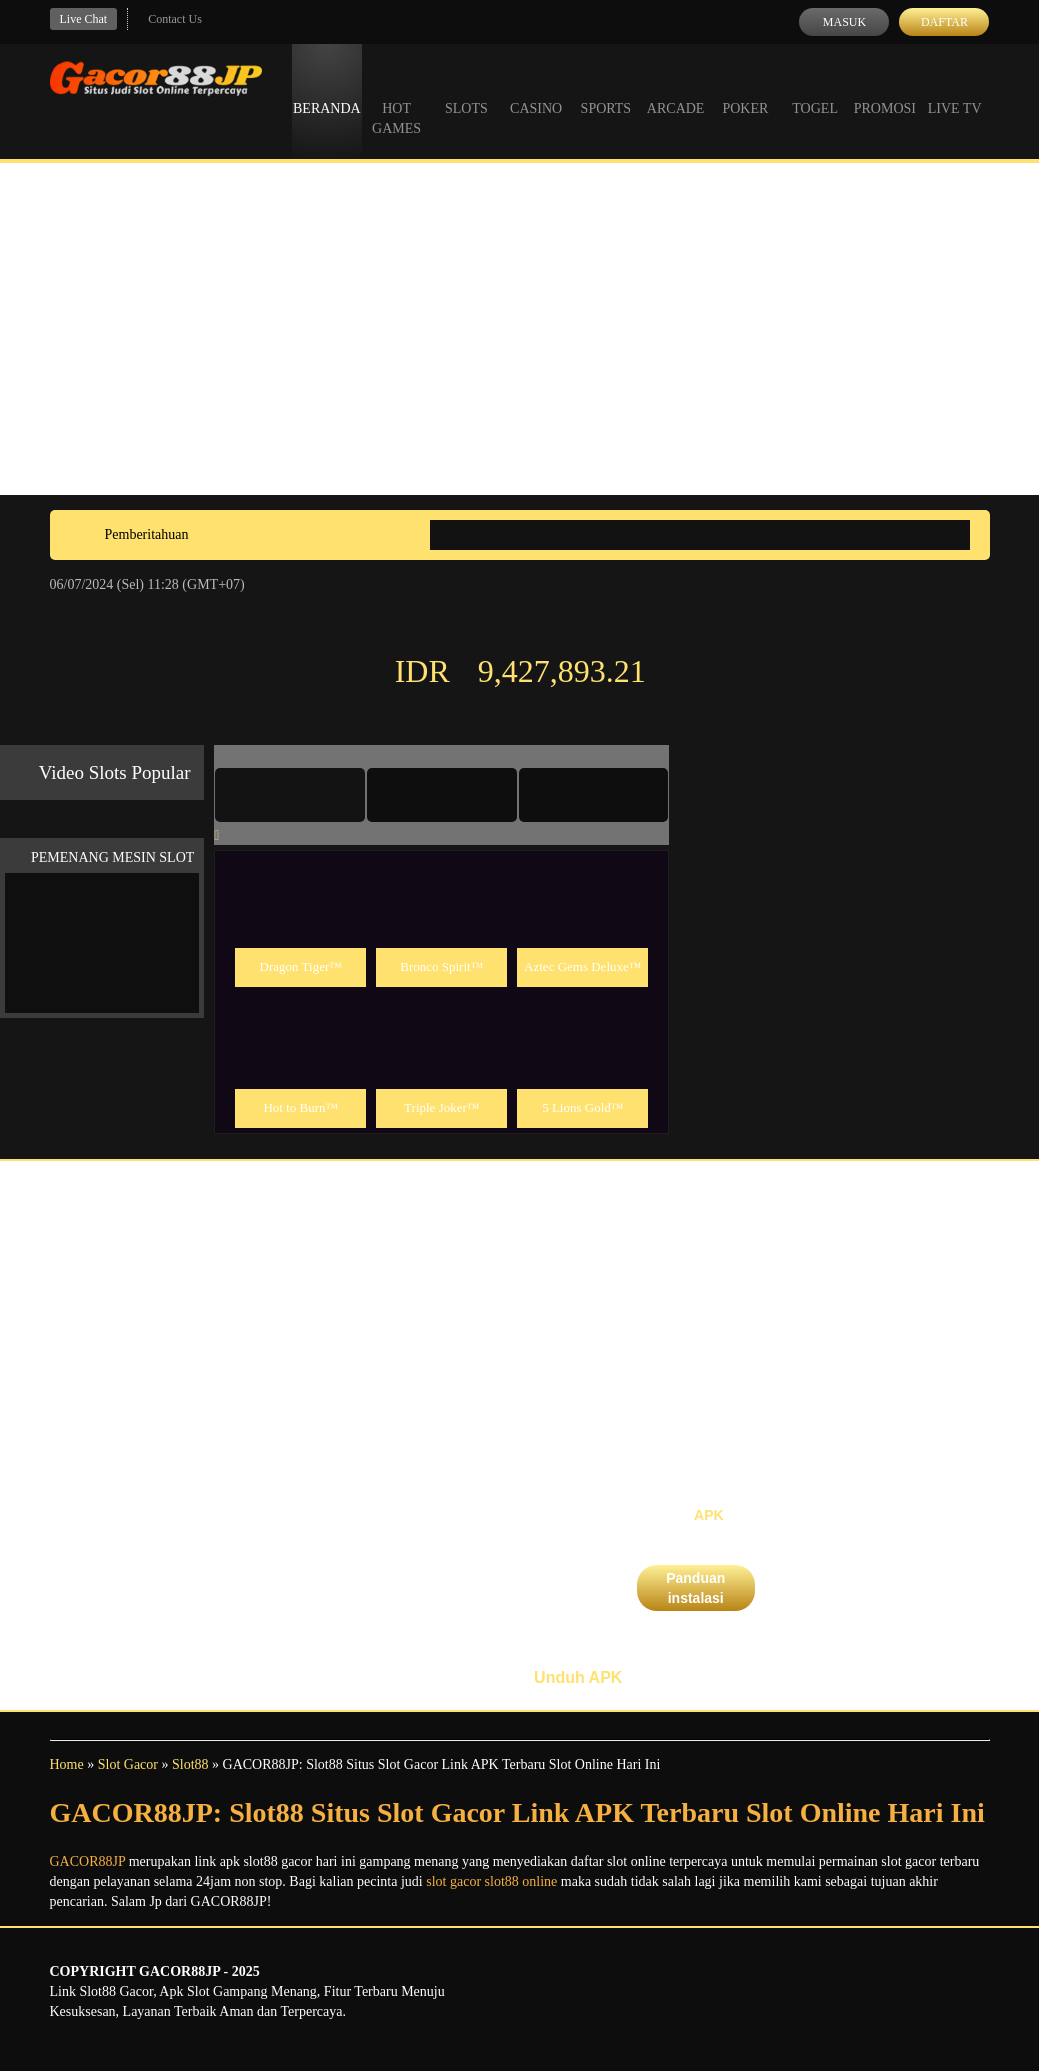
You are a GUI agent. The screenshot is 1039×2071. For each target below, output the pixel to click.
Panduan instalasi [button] (695, 1588)
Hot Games (396, 100)
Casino (536, 90)
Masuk (844, 22)
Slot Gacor (128, 1764)
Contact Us (175, 19)
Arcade (676, 90)
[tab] (290, 795)
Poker (745, 90)
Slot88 (190, 1764)
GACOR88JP (88, 1861)
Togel (815, 90)
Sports (606, 90)
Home (67, 1764)
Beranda (327, 90)
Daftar (944, 22)
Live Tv (955, 90)
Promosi (885, 90)
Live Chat (84, 19)
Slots (466, 90)
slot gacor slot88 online (491, 1881)
